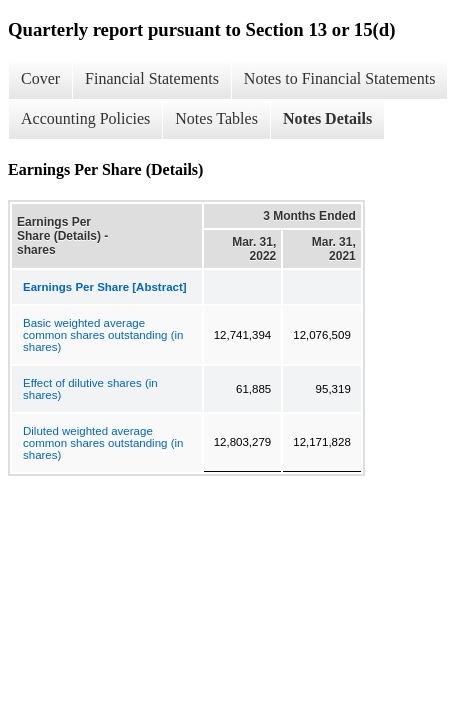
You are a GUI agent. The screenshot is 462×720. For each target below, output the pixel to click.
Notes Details (327, 118)
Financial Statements (152, 78)
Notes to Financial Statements (340, 78)
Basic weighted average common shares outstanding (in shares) (103, 335)
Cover (40, 78)
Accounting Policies (85, 118)
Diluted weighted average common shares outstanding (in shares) (103, 443)
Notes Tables (216, 118)
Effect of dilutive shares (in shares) (90, 389)
